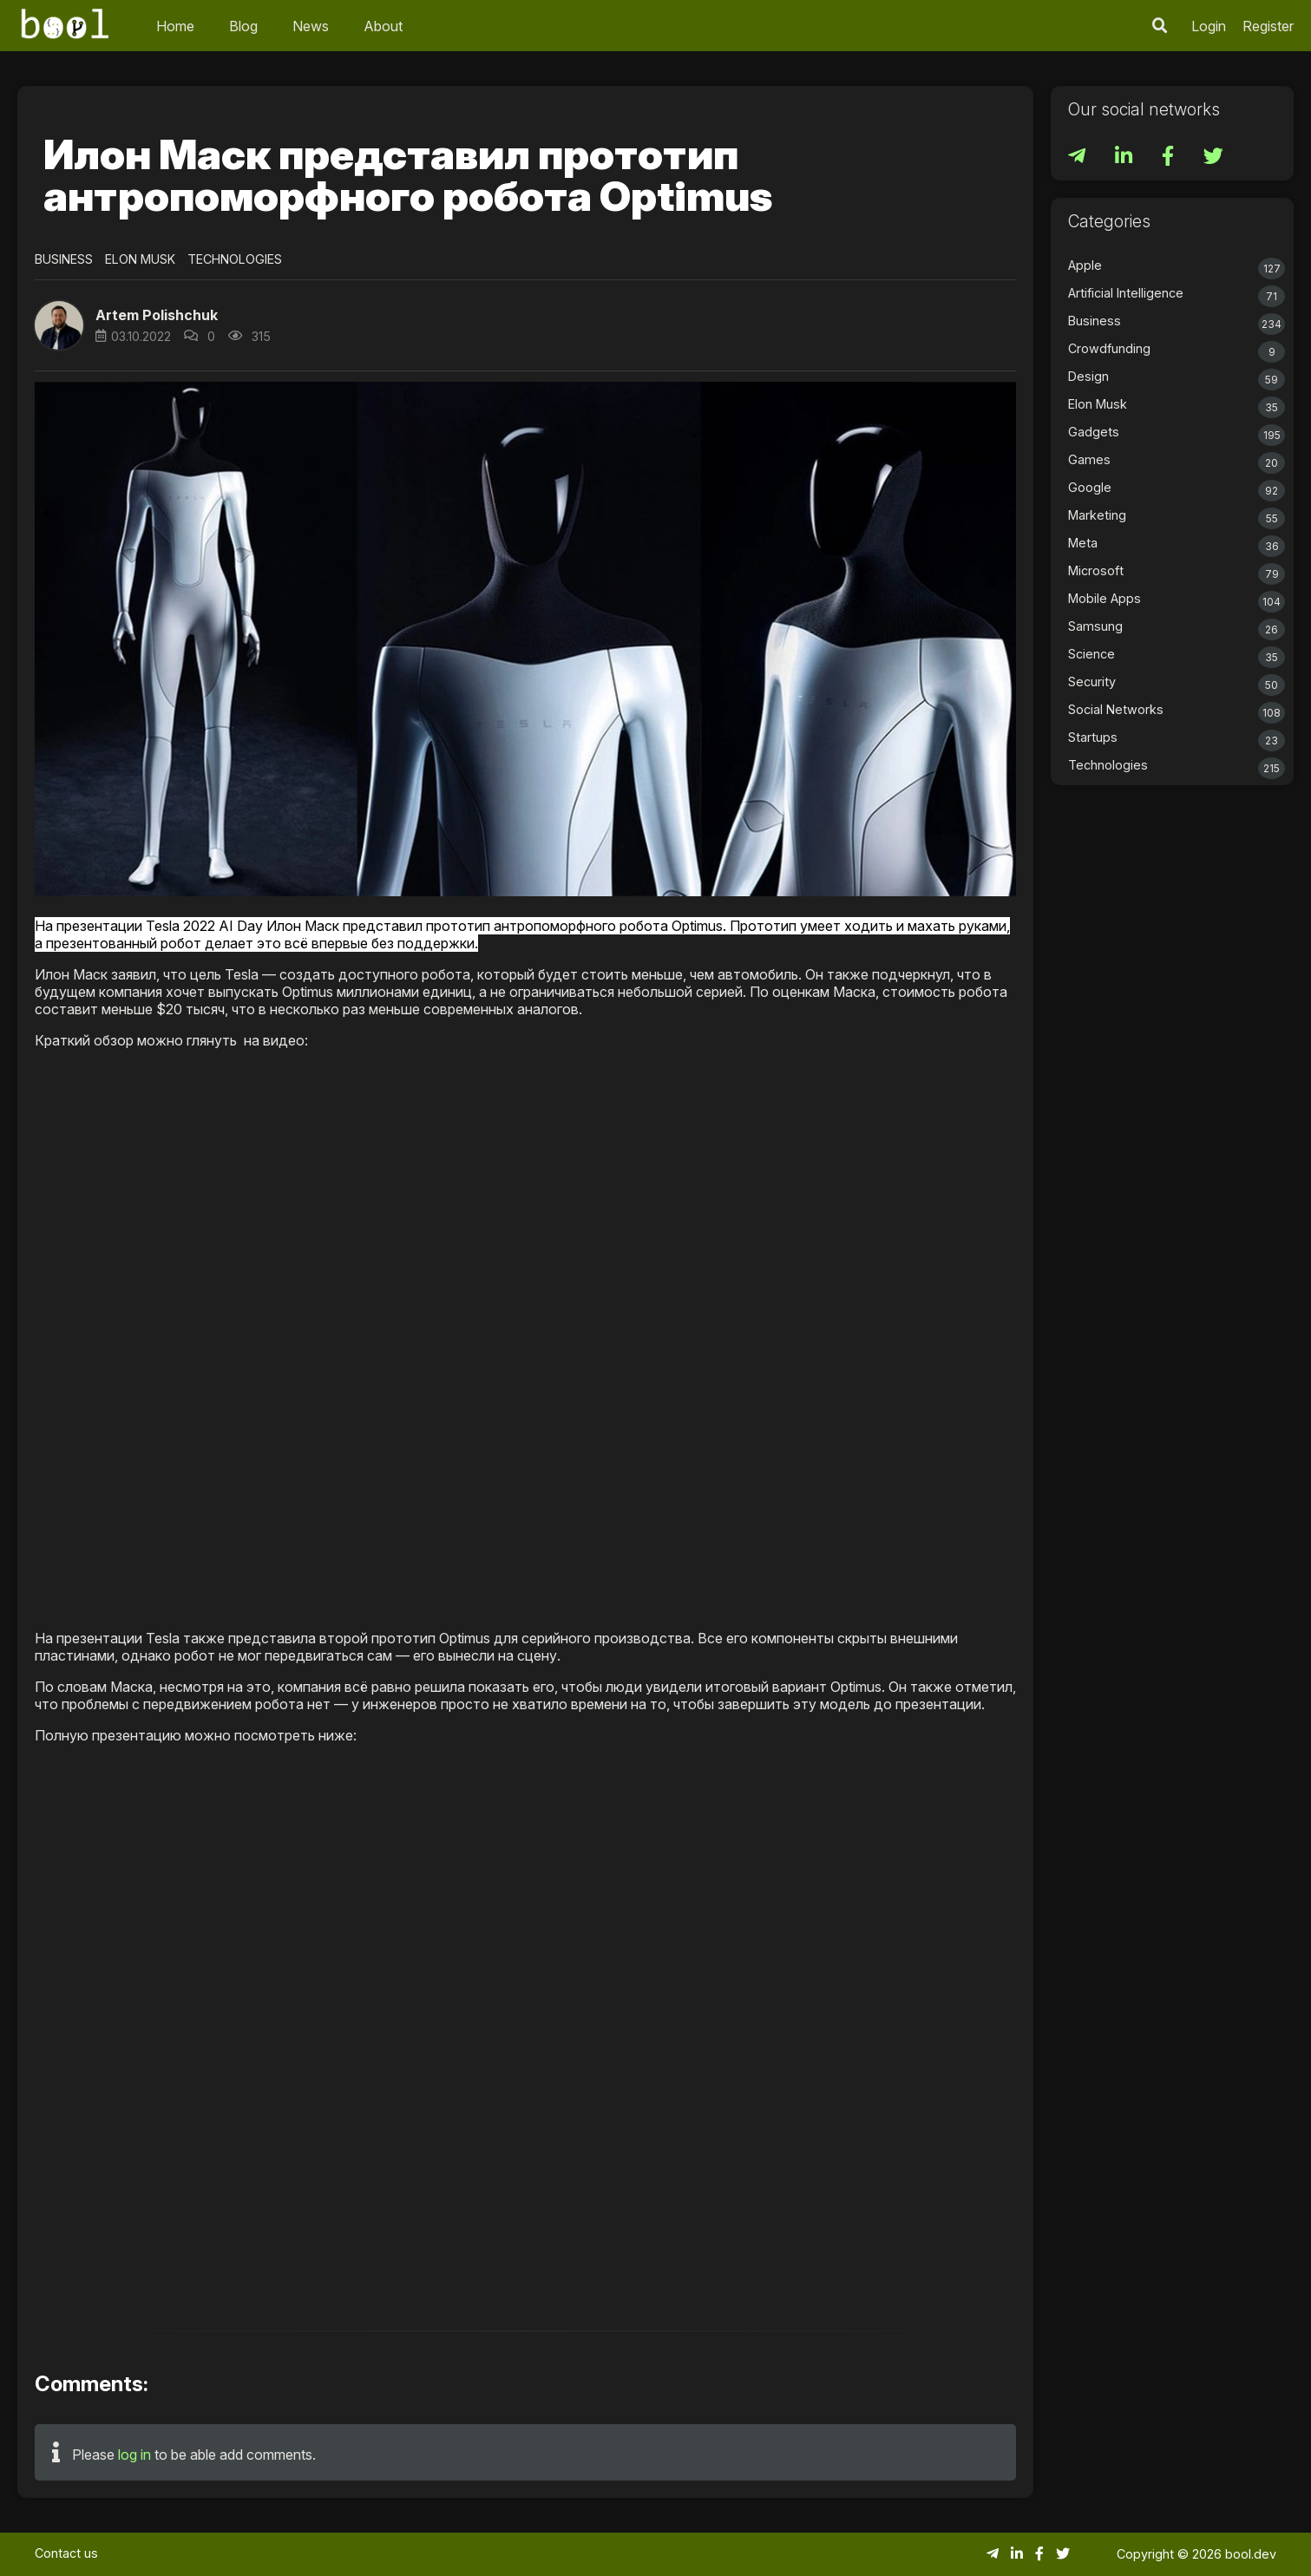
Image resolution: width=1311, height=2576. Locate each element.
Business (64, 259)
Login (1208, 26)
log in (134, 2454)
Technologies (234, 259)
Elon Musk (140, 259)
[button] (59, 325)
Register (1268, 26)
